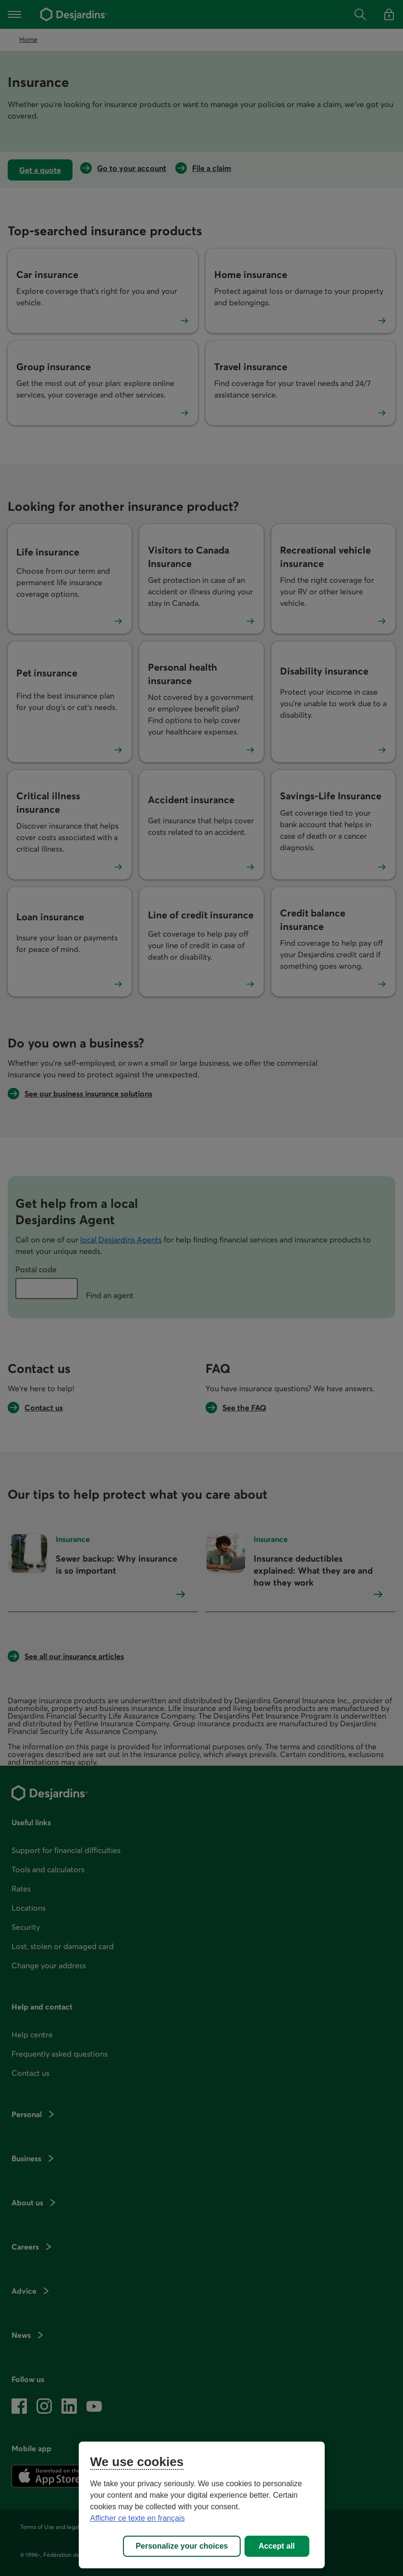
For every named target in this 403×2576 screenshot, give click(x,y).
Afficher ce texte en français (137, 2518)
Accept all (276, 2546)
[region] (202, 2505)
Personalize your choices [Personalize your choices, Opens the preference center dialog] (181, 2546)
